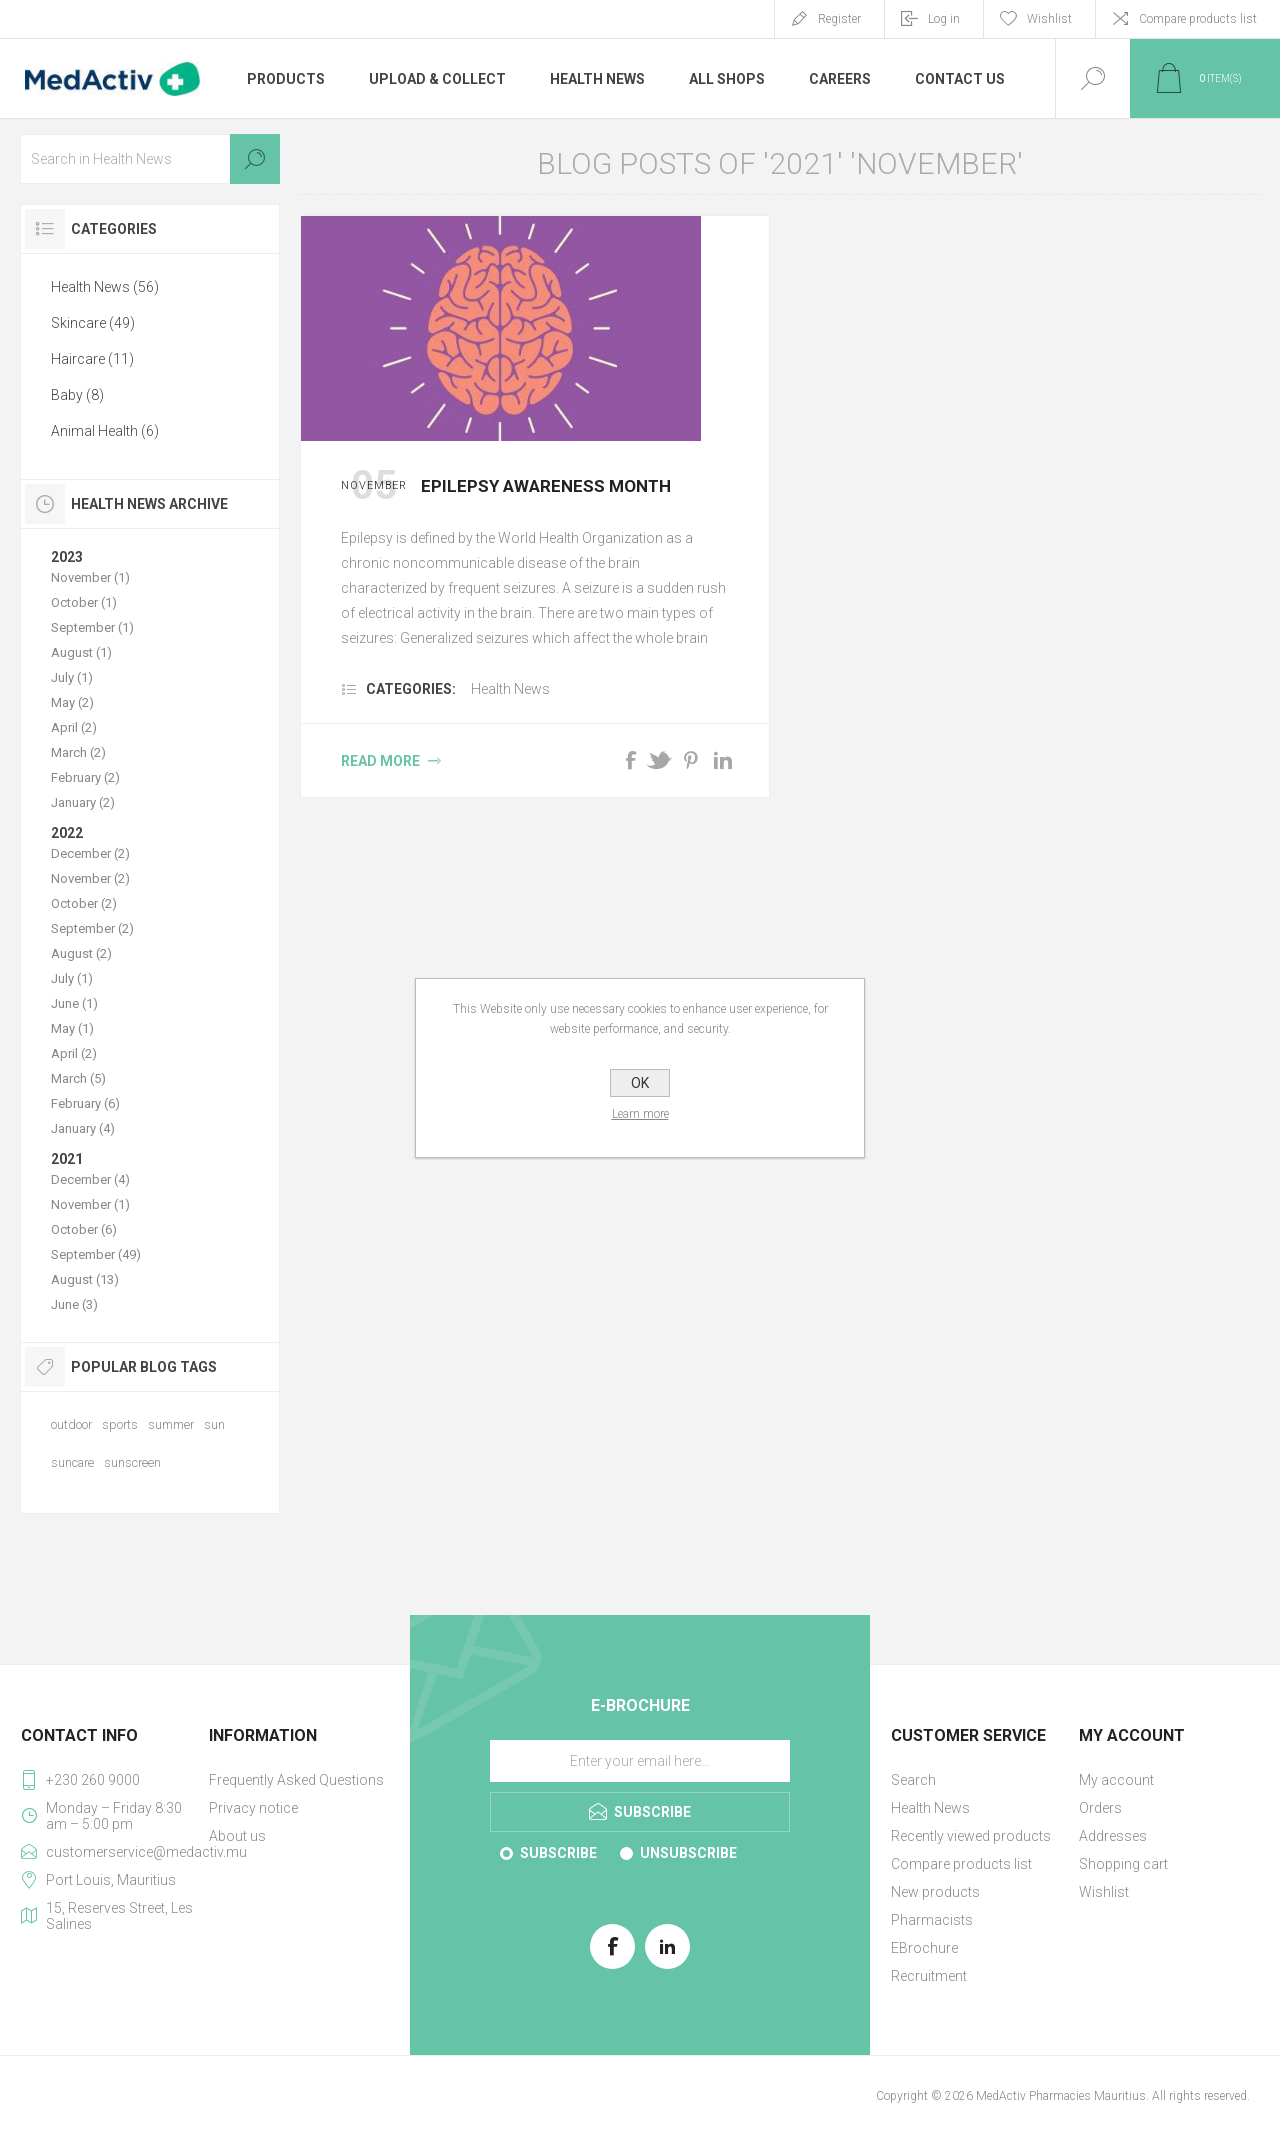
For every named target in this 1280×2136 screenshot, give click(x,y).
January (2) (83, 802)
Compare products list (1198, 19)
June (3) (74, 1304)
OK (640, 1083)
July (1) (72, 677)
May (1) (72, 1028)
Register (839, 19)
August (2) (81, 953)
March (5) (78, 1078)
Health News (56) (105, 287)
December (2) (90, 853)
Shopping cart (1123, 1864)
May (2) (72, 702)
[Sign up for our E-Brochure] (640, 1761)
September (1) (92, 627)
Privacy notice (253, 1808)
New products (935, 1892)
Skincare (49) (93, 323)
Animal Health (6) (105, 431)
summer (171, 1424)
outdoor (71, 1424)
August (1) (81, 652)
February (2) (85, 777)
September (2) (92, 928)
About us (237, 1836)
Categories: (411, 689)
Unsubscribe (688, 1853)
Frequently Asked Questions (296, 1780)
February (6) (85, 1103)
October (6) (84, 1229)
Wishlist (1104, 1892)
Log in (944, 19)
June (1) (74, 1003)
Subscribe (558, 1853)
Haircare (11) (92, 359)
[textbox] (150, 159)
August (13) (85, 1279)
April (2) (74, 727)
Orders (1100, 1808)
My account (1116, 1780)
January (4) (83, 1128)
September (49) (96, 1254)
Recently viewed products (971, 1836)
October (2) (84, 903)
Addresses (1113, 1836)
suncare (72, 1462)
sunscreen (132, 1462)
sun (214, 1424)
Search (255, 159)
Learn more (640, 1114)
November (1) (90, 577)
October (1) (84, 602)
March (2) (78, 752)
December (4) (90, 1179)
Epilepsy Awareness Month (546, 486)
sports (120, 1424)
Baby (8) (77, 395)
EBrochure (924, 1948)
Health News (510, 689)
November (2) (90, 878)
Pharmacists (932, 1920)
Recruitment (929, 1976)
